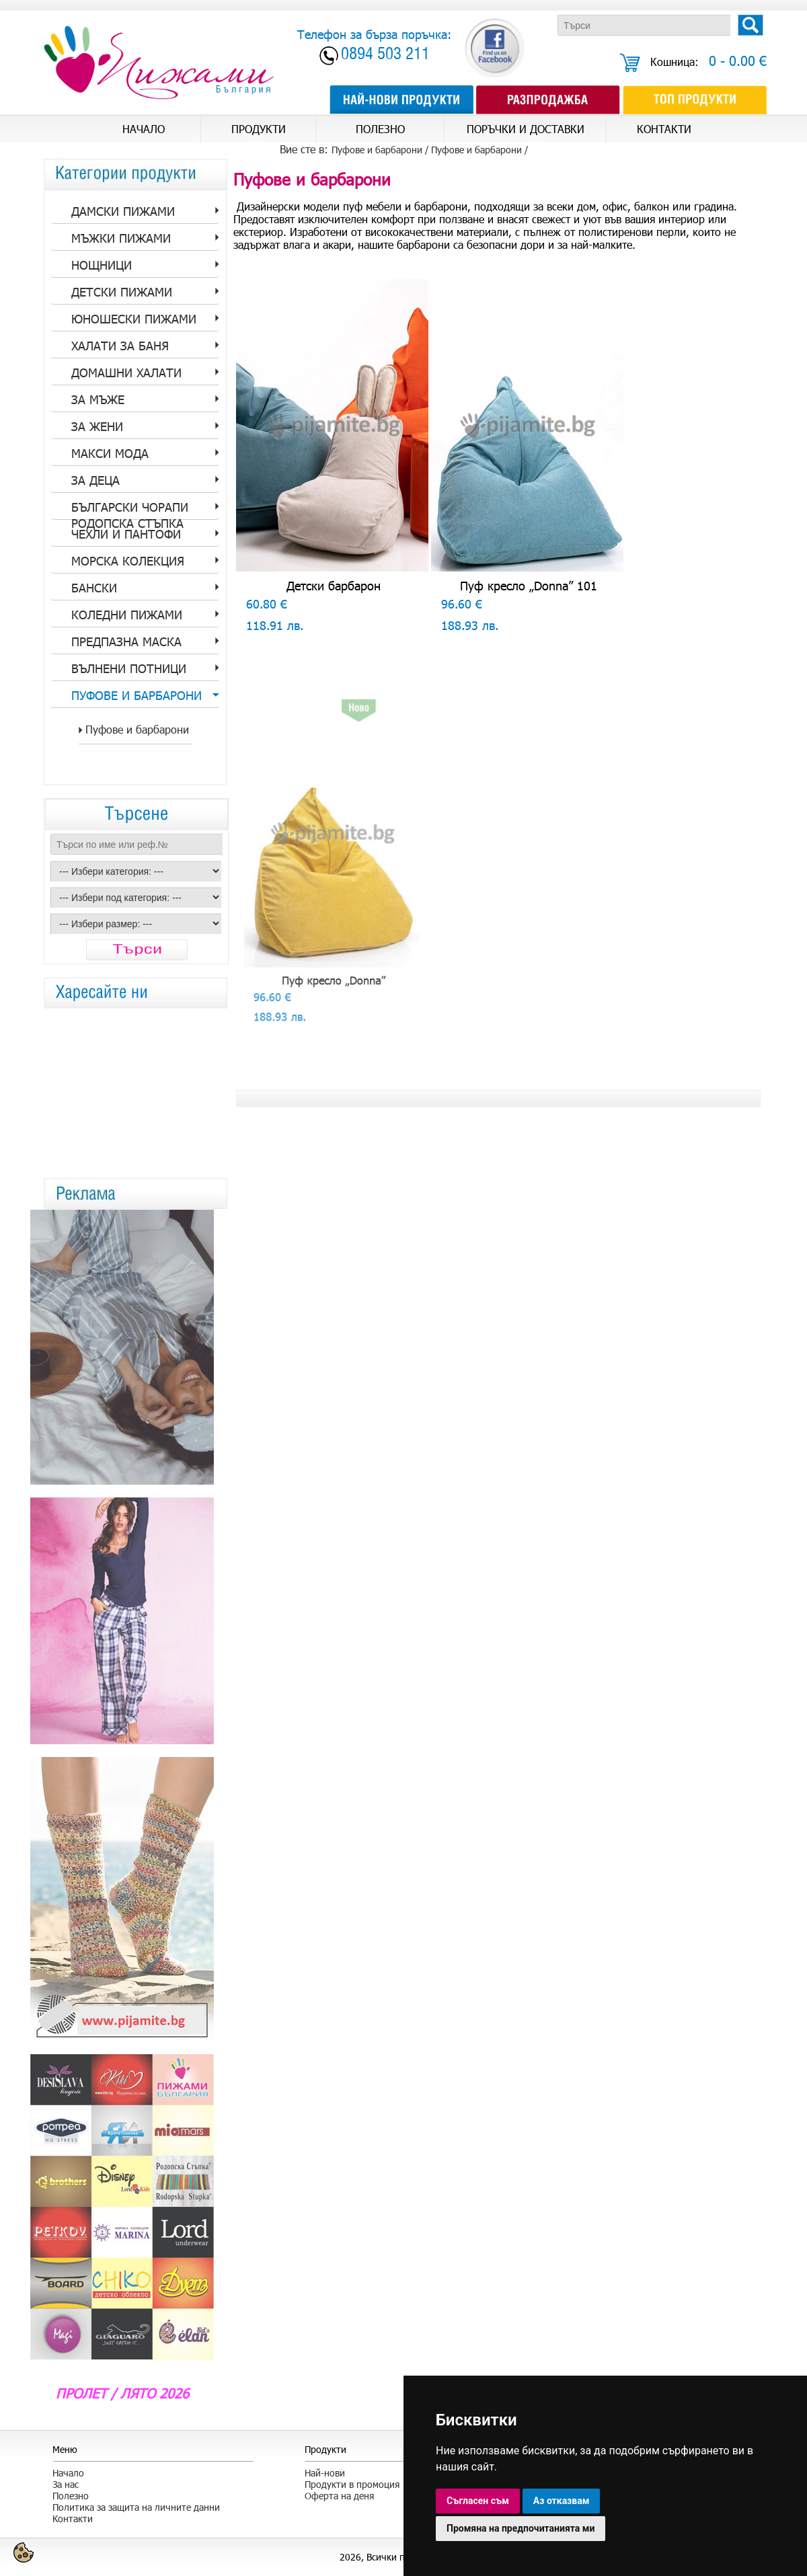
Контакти (72, 2518)
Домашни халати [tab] (126, 372)
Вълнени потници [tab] (128, 668)
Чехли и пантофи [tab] (126, 533)
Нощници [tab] (101, 265)
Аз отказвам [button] (561, 2500)
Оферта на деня (339, 2495)
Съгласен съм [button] (478, 2500)
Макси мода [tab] (110, 453)
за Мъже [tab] (97, 399)
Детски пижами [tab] (121, 291)
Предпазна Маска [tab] (126, 641)
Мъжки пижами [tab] (121, 238)
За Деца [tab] (95, 480)
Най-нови (325, 2473)
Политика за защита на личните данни (136, 2507)
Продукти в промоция (352, 2484)
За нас (65, 2484)
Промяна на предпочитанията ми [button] (520, 2528)
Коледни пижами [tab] (126, 614)
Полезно (70, 2495)
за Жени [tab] (97, 426)
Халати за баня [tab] (120, 345)
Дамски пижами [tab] (123, 211)
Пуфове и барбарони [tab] (136, 695)
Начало (68, 2473)
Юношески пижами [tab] (133, 318)
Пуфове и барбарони (476, 149)
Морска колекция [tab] (127, 560)
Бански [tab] (94, 587)
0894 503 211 (385, 55)
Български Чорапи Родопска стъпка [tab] (129, 510)
